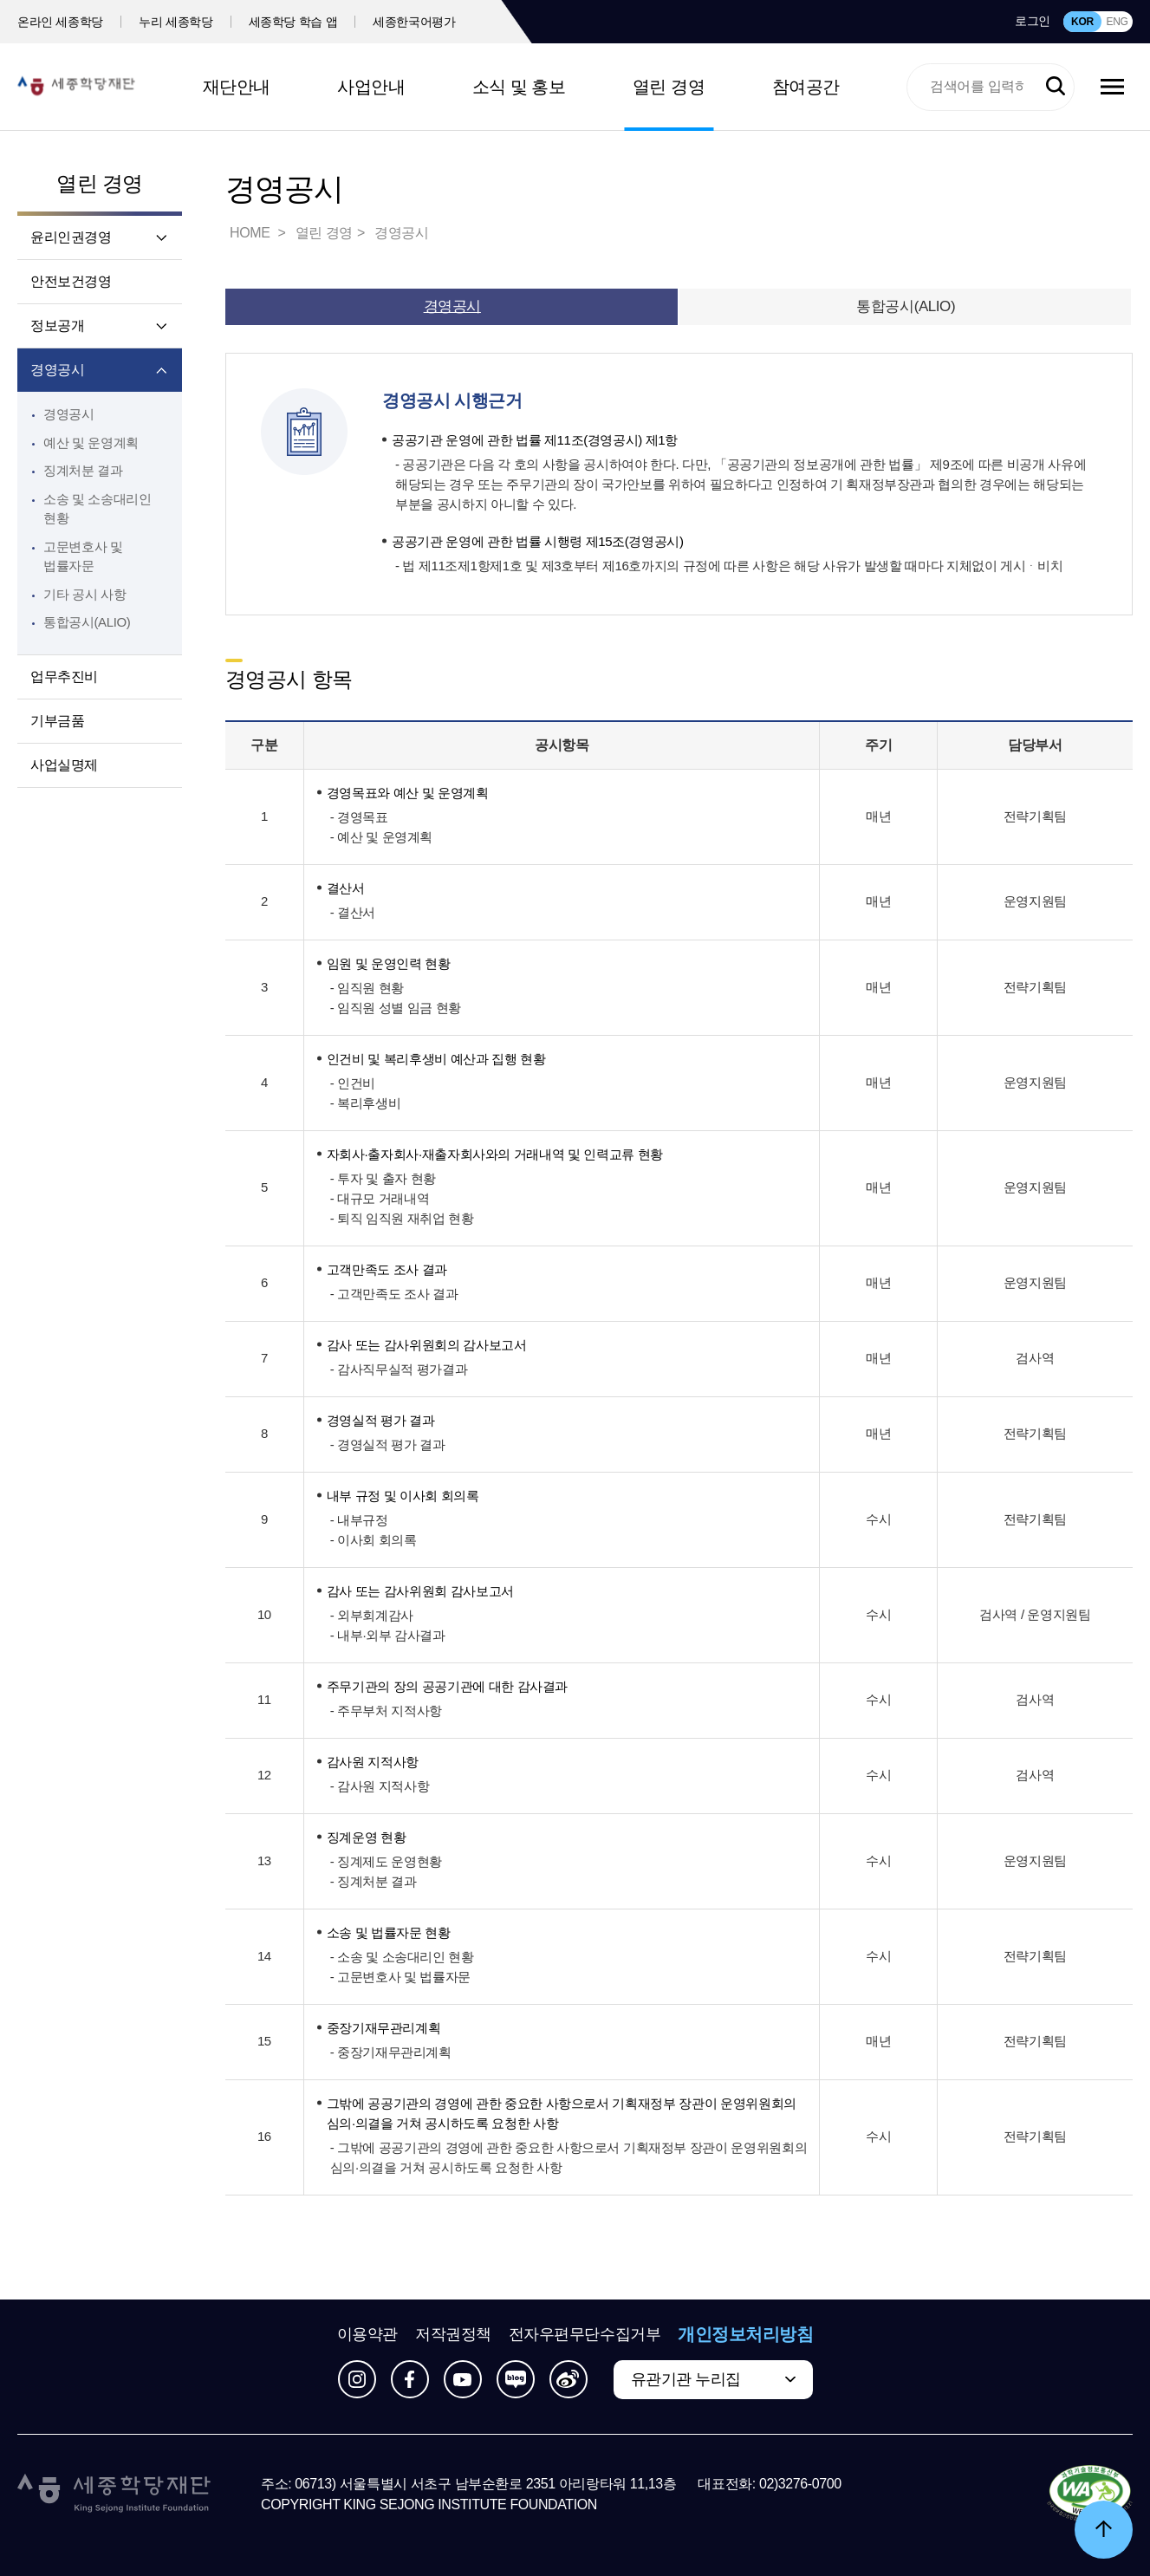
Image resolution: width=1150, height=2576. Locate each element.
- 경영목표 (359, 817)
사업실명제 (64, 765)
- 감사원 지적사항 (380, 1786)
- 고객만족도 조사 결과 (394, 1293)
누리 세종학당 (175, 22)
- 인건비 (352, 1083)
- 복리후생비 (365, 1103)
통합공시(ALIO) (86, 622)
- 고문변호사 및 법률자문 (400, 1976)
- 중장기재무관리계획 (391, 2052)
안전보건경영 (71, 281)
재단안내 (236, 86)
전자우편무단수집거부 (585, 2334)
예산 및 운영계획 (91, 442)
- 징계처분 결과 (373, 1881)
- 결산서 (352, 912)
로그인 (1032, 21)
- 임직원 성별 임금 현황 (395, 1007)
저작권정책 (453, 2334)
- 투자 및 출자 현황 (383, 1178)
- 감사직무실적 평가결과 (398, 1369)
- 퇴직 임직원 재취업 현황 (402, 1218)
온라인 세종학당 (60, 22)
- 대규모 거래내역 (380, 1198)
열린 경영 (669, 86)
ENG (1116, 22)
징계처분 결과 (83, 470)
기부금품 (57, 720)
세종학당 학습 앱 (293, 22)
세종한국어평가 (414, 22)
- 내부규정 (359, 1519)
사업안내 (371, 86)
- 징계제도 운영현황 (386, 1861)
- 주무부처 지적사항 (386, 1710)
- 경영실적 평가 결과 (387, 1444)
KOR (1082, 22)
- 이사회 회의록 (373, 1539)
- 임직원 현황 (367, 987)
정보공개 (57, 325)
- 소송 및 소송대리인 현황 (402, 1956)
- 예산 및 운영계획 (381, 836)
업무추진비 (64, 676)
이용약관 (367, 2334)
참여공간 (806, 86)
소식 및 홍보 (519, 86)
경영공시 (57, 369)
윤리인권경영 (71, 237)
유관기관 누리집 (686, 2379)
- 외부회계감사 (371, 1615)
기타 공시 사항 (84, 594)
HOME (251, 232)
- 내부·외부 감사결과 (387, 1635)
